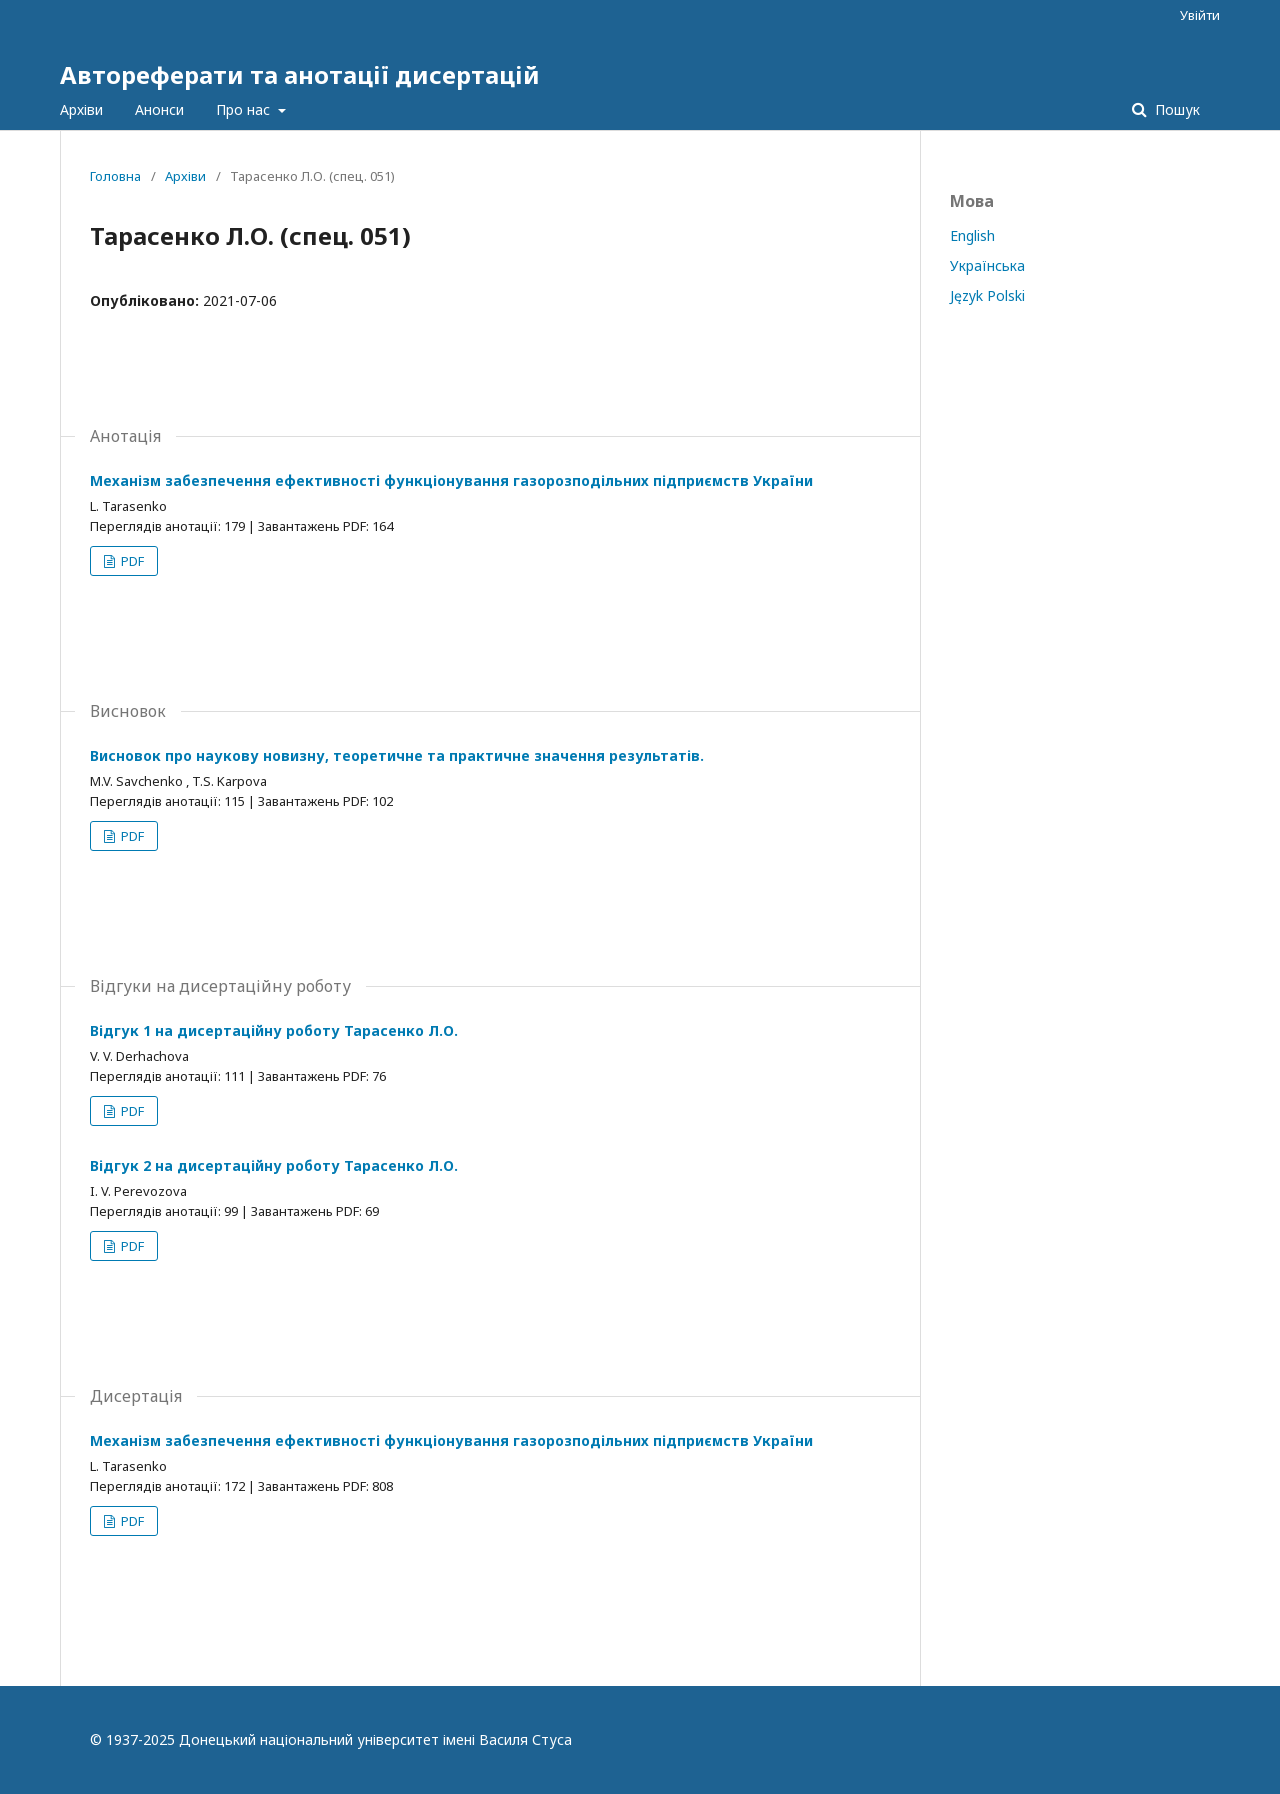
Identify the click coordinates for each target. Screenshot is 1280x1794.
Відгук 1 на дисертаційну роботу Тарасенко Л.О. (274, 1030)
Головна (115, 176)
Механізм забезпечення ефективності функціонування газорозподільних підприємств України (451, 480)
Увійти (1200, 15)
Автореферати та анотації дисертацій (300, 74)
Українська (987, 265)
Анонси (159, 109)
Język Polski (987, 295)
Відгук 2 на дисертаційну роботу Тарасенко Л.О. (274, 1165)
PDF (131, 561)
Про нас (245, 109)
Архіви (81, 109)
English (972, 235)
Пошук (1175, 109)
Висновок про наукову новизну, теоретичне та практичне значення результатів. (397, 755)
